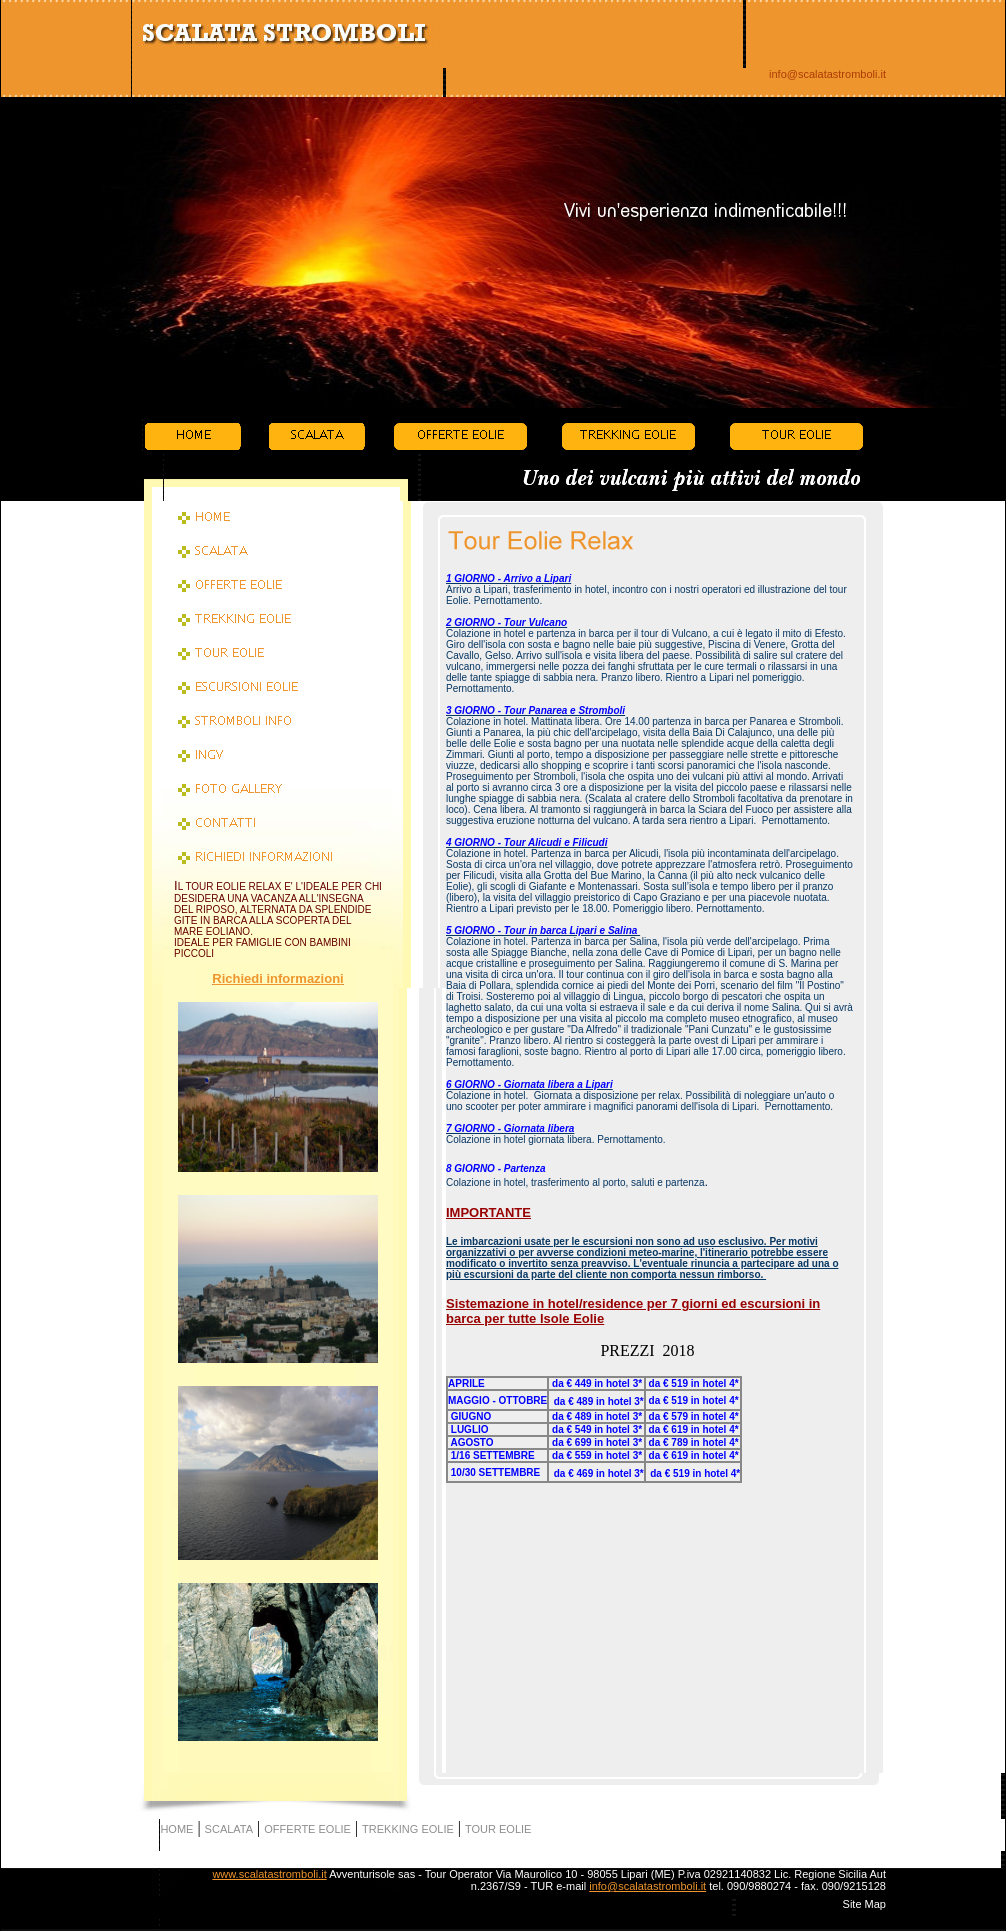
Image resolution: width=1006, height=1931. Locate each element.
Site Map (864, 1904)
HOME (176, 1829)
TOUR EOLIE (498, 1829)
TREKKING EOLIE (408, 1829)
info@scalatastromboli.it (827, 74)
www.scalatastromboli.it (269, 1874)
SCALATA (229, 1829)
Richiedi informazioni (277, 978)
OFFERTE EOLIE (307, 1829)
